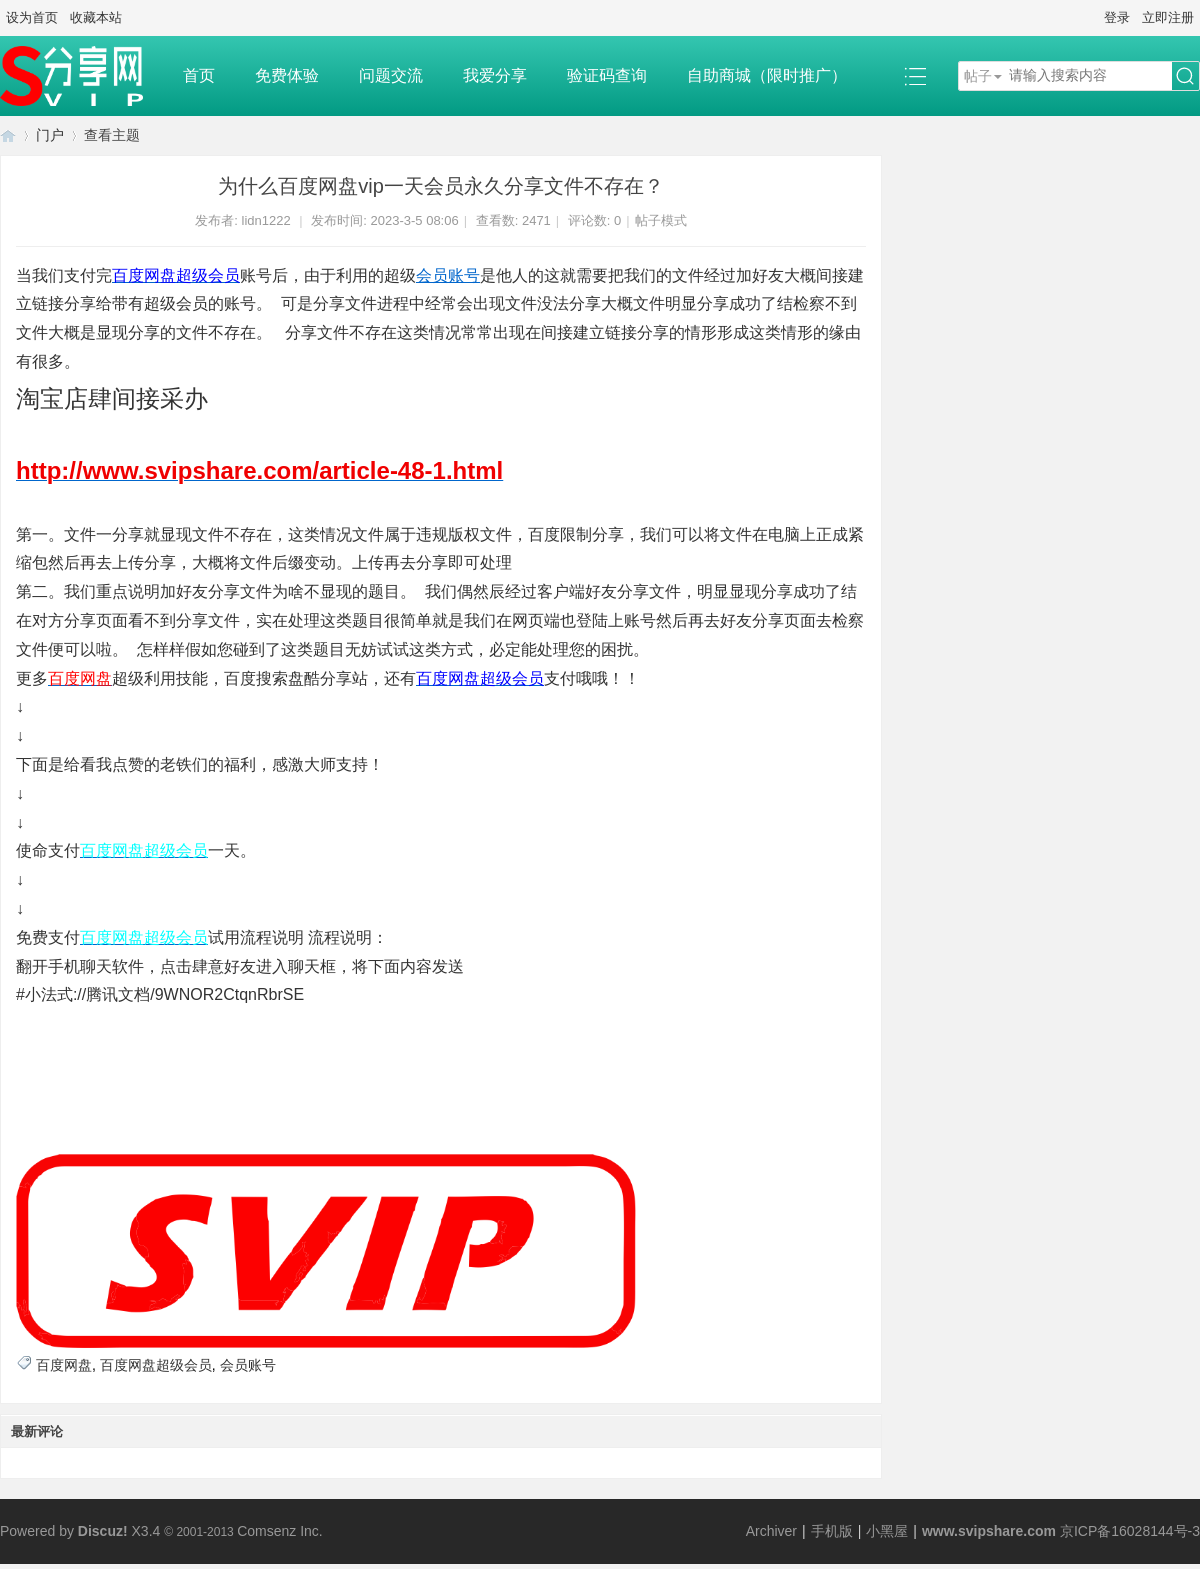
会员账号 (448, 275)
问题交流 (391, 75)
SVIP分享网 (8, 135)
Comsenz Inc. (280, 1531)
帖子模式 (661, 220)
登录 (1117, 17)
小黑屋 (887, 1531)
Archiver (771, 1531)
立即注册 (1168, 17)
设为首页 (32, 17)
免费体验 (287, 75)
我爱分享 (495, 75)
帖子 (978, 76)
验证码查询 (607, 75)
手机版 (832, 1531)
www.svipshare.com (989, 1531)
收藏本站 (96, 17)
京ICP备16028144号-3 (1130, 1531)
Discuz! (103, 1531)
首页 (199, 75)
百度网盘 (64, 1365)
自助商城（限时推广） (767, 75)
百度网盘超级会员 (156, 1365)
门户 (50, 135)
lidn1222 (266, 220)
